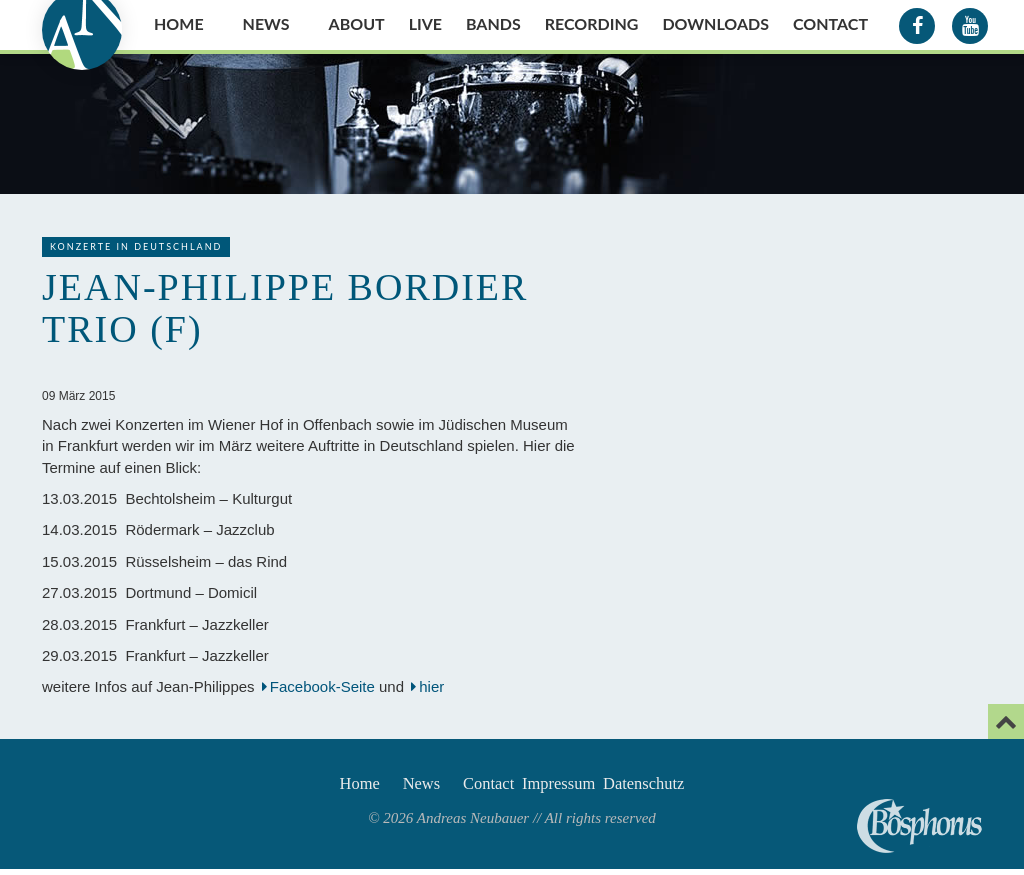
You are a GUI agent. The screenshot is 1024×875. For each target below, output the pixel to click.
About (357, 23)
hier (433, 686)
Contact (830, 23)
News (266, 23)
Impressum (573, 786)
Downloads (715, 23)
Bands (493, 23)
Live (425, 23)
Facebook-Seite (322, 686)
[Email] (1006, 721)
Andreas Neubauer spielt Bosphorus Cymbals (919, 826)
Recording (592, 23)
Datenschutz (677, 786)
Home (179, 23)
